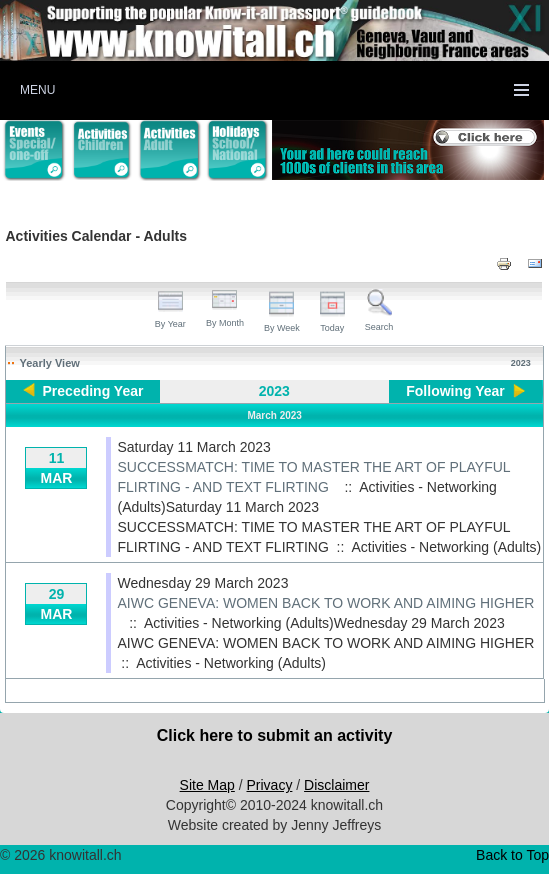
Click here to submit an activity (275, 735)
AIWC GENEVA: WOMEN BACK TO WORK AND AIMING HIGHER (325, 603)
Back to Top (512, 855)
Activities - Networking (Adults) (446, 547)
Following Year (455, 391)
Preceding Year (93, 391)
